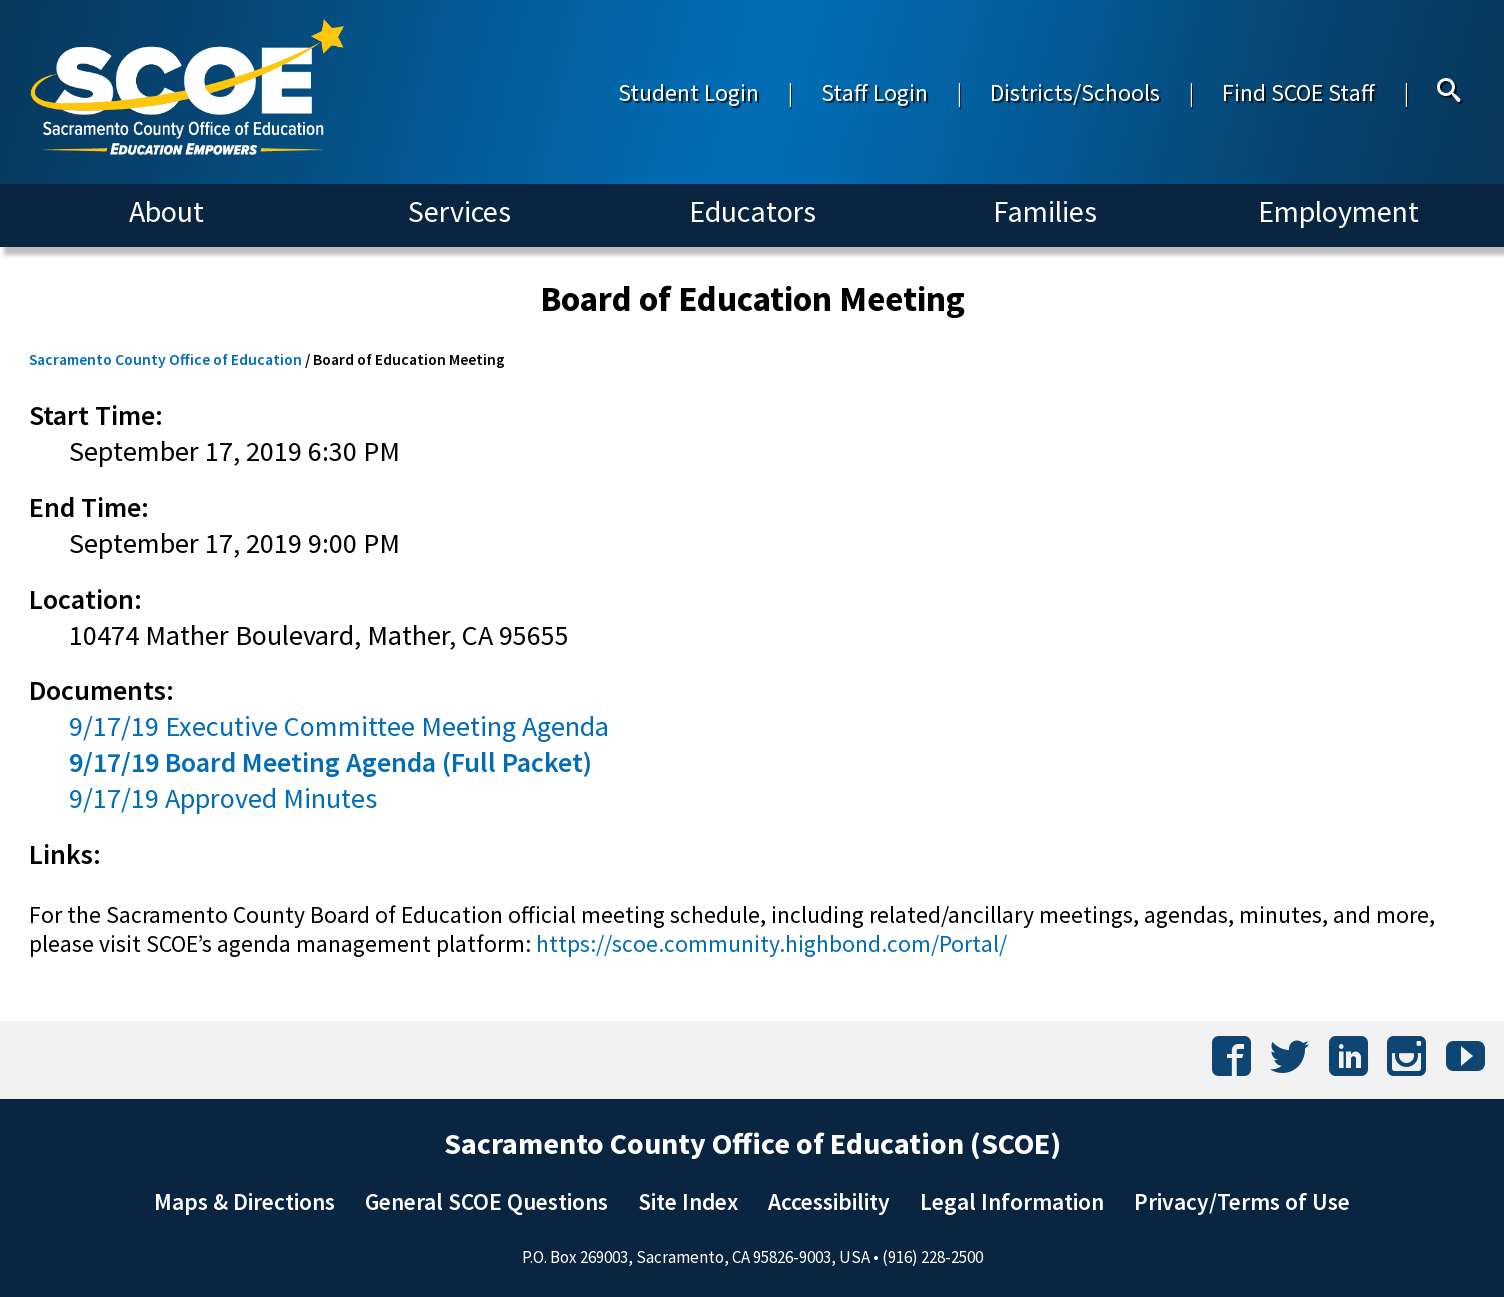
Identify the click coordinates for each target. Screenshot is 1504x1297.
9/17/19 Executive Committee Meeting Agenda (339, 726)
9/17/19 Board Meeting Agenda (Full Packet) (330, 762)
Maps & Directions (244, 1201)
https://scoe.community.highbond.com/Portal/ (771, 943)
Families (1045, 211)
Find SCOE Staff (1298, 92)
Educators (752, 211)
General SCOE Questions (486, 1201)
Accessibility (829, 1201)
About (166, 211)
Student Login (688, 92)
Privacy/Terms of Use (1242, 1201)
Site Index (688, 1201)
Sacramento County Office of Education (165, 359)
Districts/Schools (1075, 92)
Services (459, 211)
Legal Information (1012, 1201)
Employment (1338, 211)
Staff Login (874, 92)
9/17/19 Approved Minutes (223, 798)
